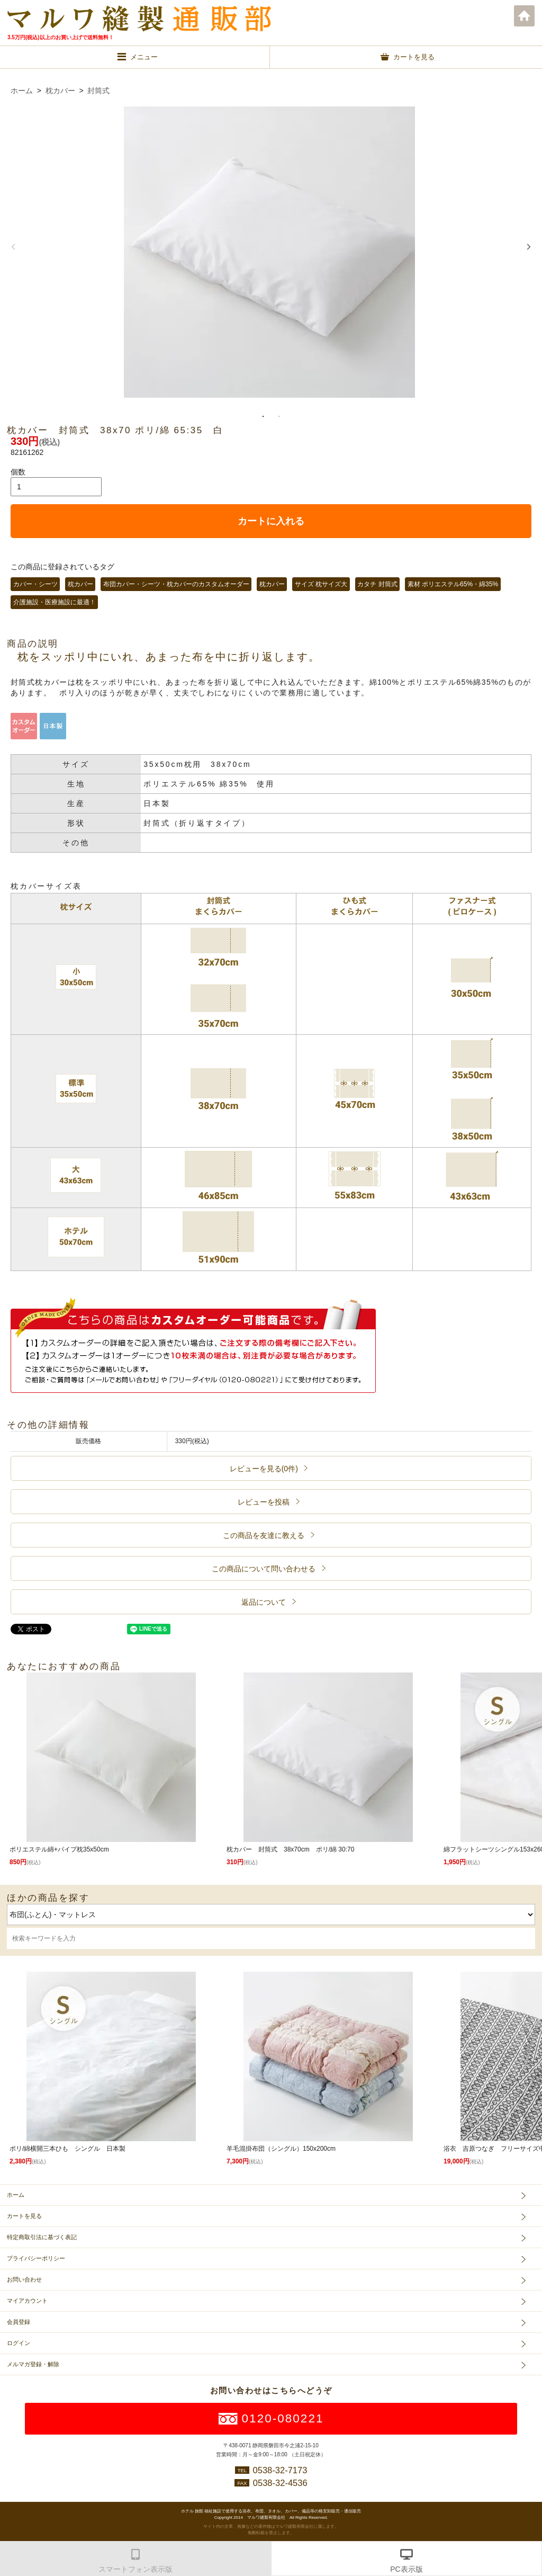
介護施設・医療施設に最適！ (54, 602)
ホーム (524, 15)
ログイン (18, 2343)
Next (529, 246)
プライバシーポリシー (36, 2258)
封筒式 (98, 90)
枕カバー (60, 90)
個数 (18, 472)
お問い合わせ (24, 2279)
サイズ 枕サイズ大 (321, 584)
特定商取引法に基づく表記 (42, 2237)
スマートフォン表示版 (135, 2569)
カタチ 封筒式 (377, 584)
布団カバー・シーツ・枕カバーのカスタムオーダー (176, 584)
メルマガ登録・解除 (33, 2364)
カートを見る (24, 2216)
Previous (13, 246)
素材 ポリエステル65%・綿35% (453, 584)
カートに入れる (271, 521)
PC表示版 (406, 2569)
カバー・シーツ (35, 584)
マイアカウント (27, 2300)
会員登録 (18, 2322)
